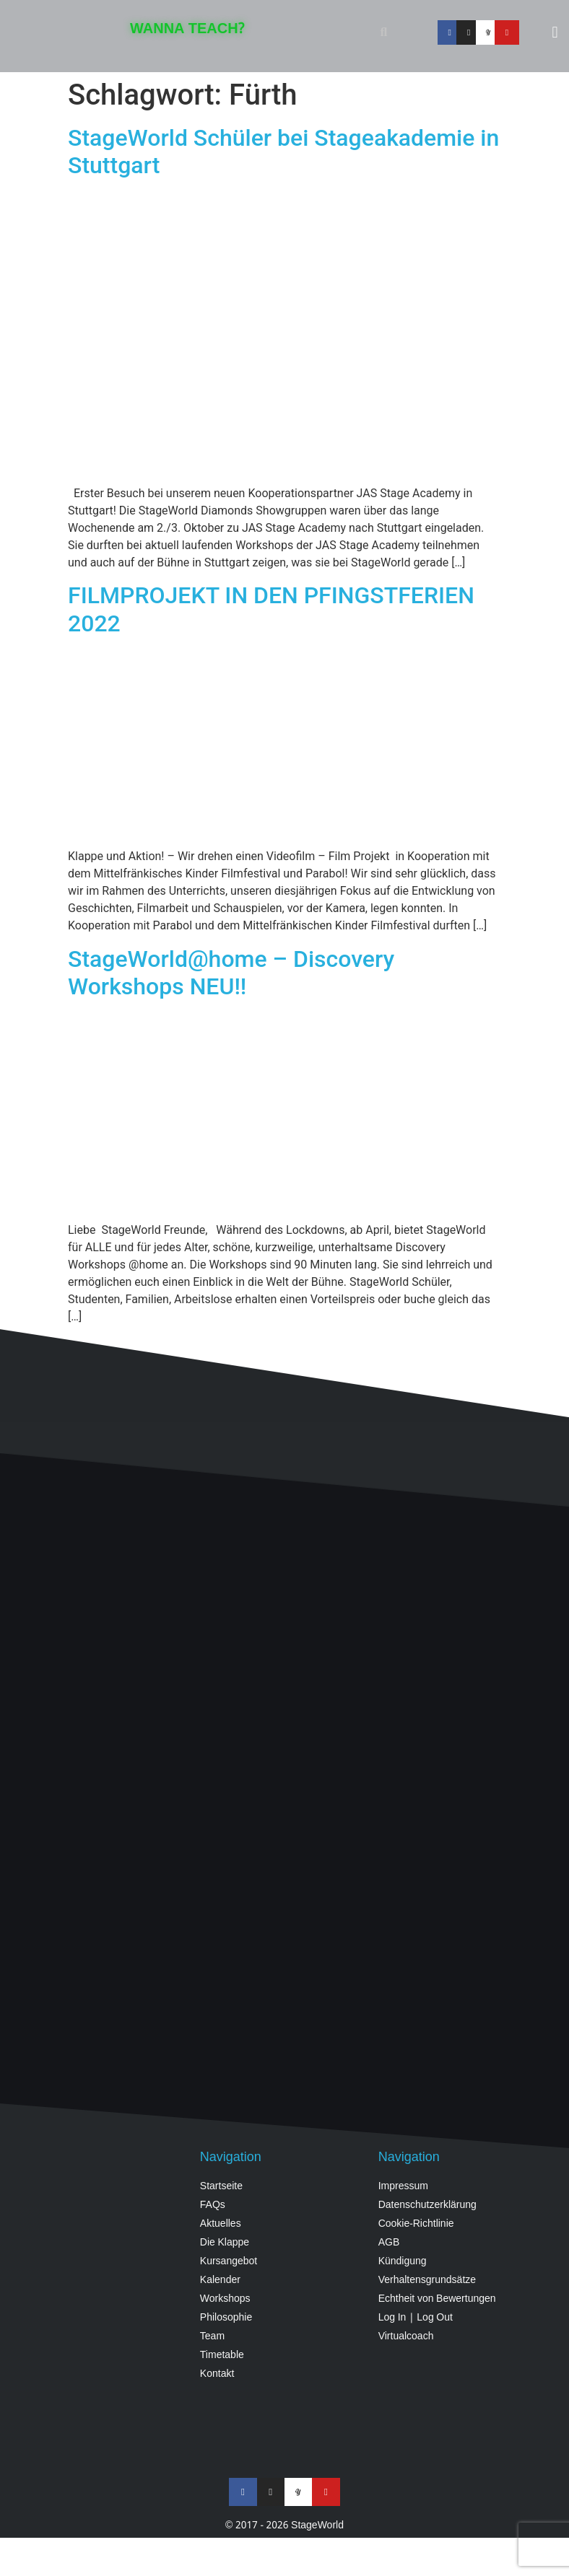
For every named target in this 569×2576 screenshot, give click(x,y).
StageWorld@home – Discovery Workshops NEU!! (231, 972)
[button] (383, 32)
